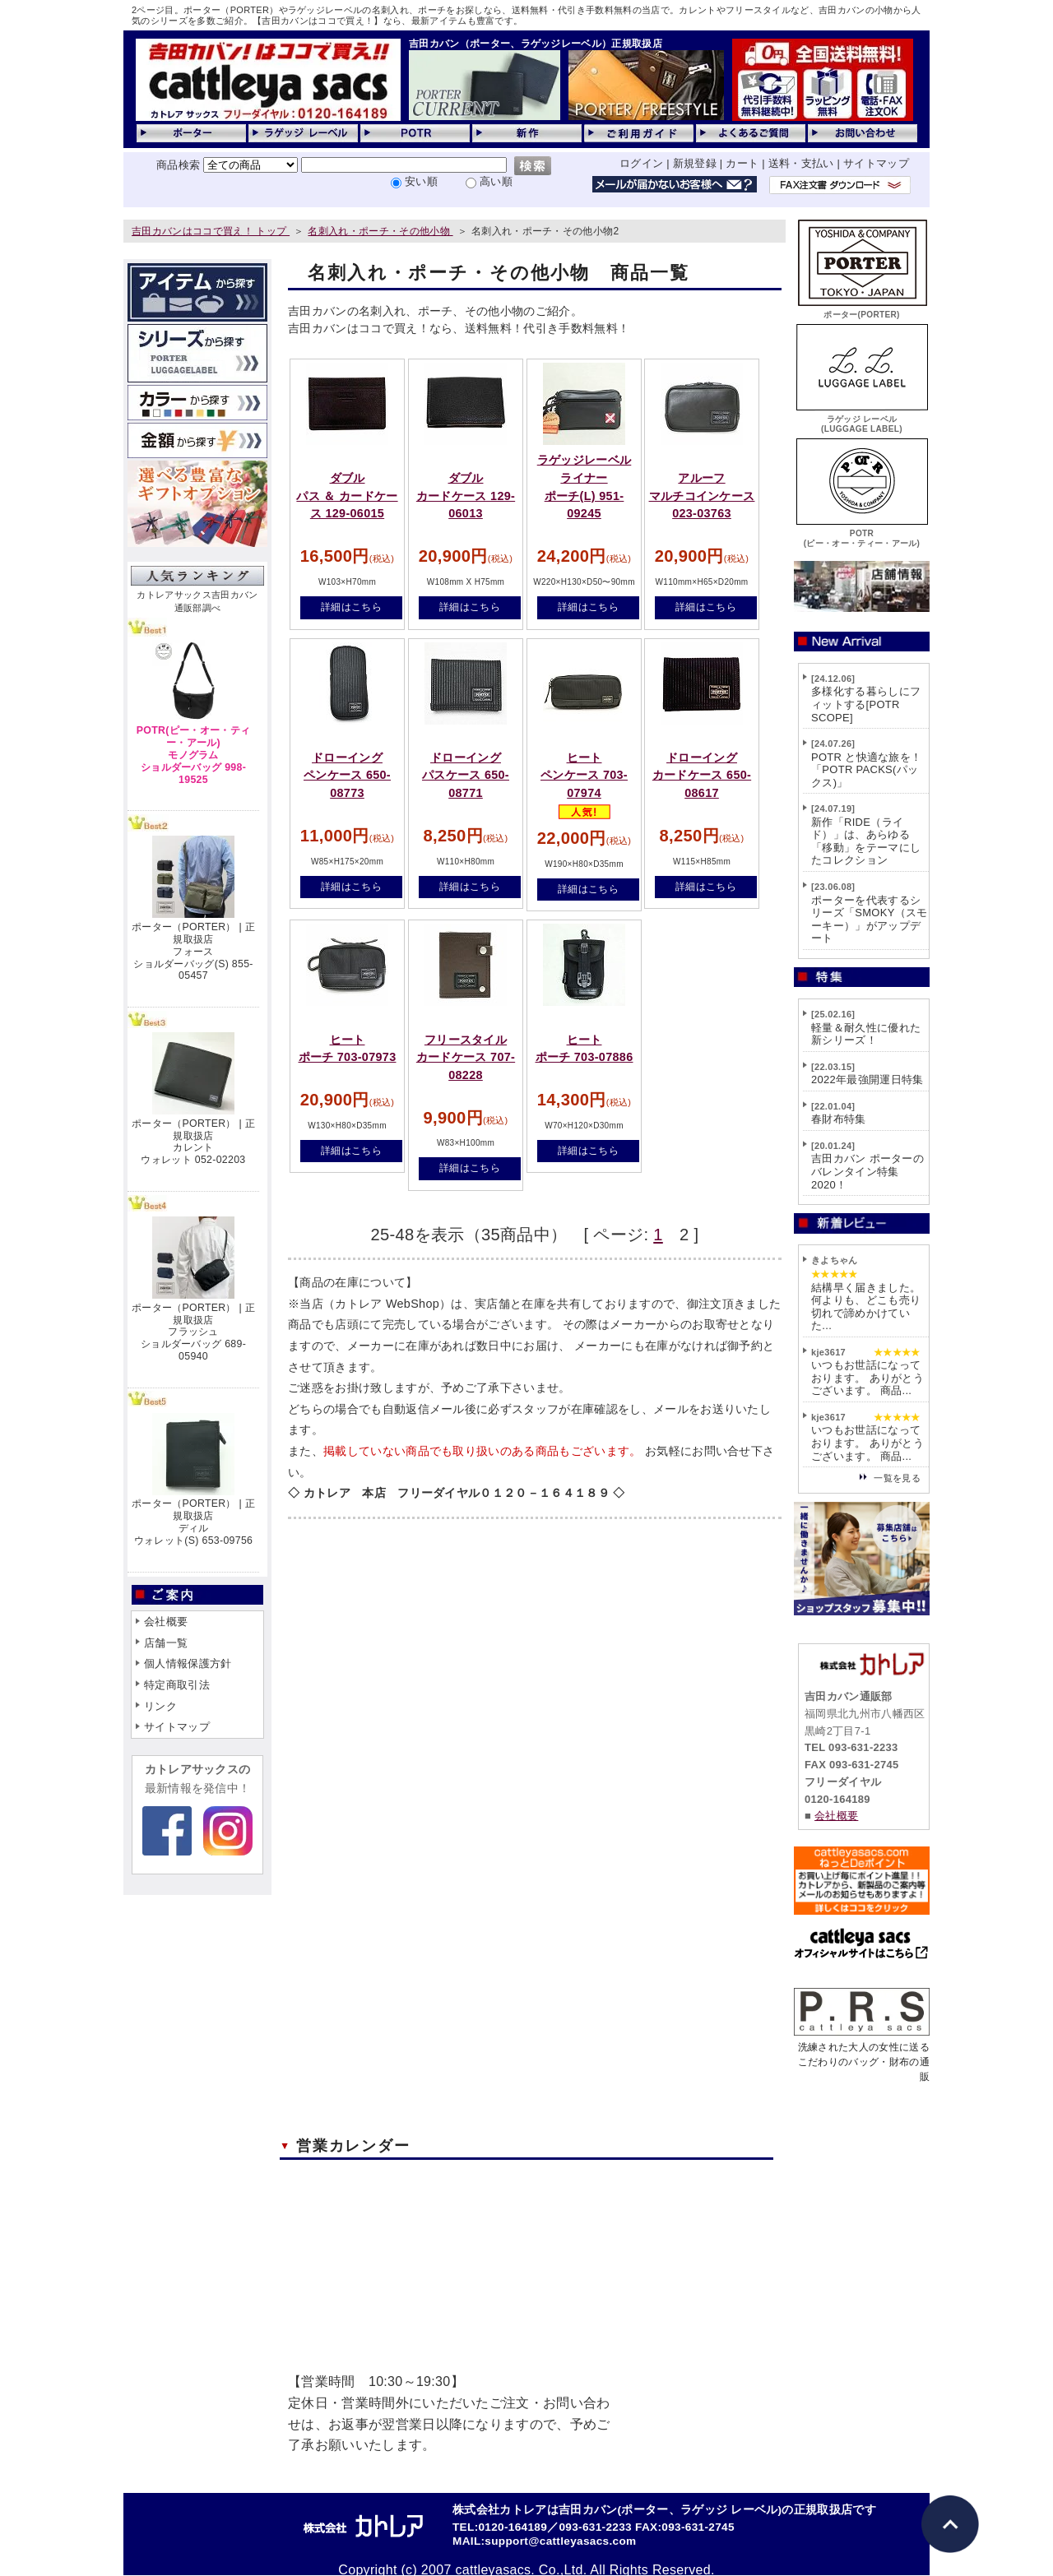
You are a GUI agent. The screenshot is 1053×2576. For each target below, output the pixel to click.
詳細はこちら (351, 607)
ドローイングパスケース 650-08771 (465, 775)
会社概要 (166, 1621)
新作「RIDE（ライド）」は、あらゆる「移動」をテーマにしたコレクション (866, 841)
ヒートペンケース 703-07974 (584, 775)
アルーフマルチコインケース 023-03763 (702, 495)
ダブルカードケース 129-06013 (465, 495)
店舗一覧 (166, 1643)
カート (742, 163)
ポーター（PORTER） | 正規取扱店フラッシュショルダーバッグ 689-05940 (193, 1332)
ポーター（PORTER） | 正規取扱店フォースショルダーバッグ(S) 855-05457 (193, 951)
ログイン (641, 163)
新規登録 (695, 163)
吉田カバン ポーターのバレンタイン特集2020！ (867, 1171)
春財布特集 (838, 1119)
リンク (160, 1706)
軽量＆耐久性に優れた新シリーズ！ (866, 1034)
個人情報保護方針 (188, 1663)
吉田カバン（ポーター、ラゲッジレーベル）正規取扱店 (535, 43)
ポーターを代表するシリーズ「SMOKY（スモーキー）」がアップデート (869, 919)
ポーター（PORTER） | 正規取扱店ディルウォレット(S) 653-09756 (193, 1521)
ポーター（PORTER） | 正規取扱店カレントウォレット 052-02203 (193, 1141)
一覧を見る (897, 1478)
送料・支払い (801, 163)
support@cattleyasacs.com (560, 2541)
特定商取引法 (177, 1685)
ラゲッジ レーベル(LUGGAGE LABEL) (862, 419)
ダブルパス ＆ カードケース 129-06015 (346, 495)
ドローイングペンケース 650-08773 (347, 775)
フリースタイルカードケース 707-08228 (465, 1057)
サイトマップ (876, 163)
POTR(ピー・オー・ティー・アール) (862, 533)
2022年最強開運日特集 (867, 1079)
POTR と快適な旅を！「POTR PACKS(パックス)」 (866, 770)
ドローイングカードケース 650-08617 (701, 775)
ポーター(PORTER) (862, 309)
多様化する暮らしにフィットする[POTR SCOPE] (866, 704)
